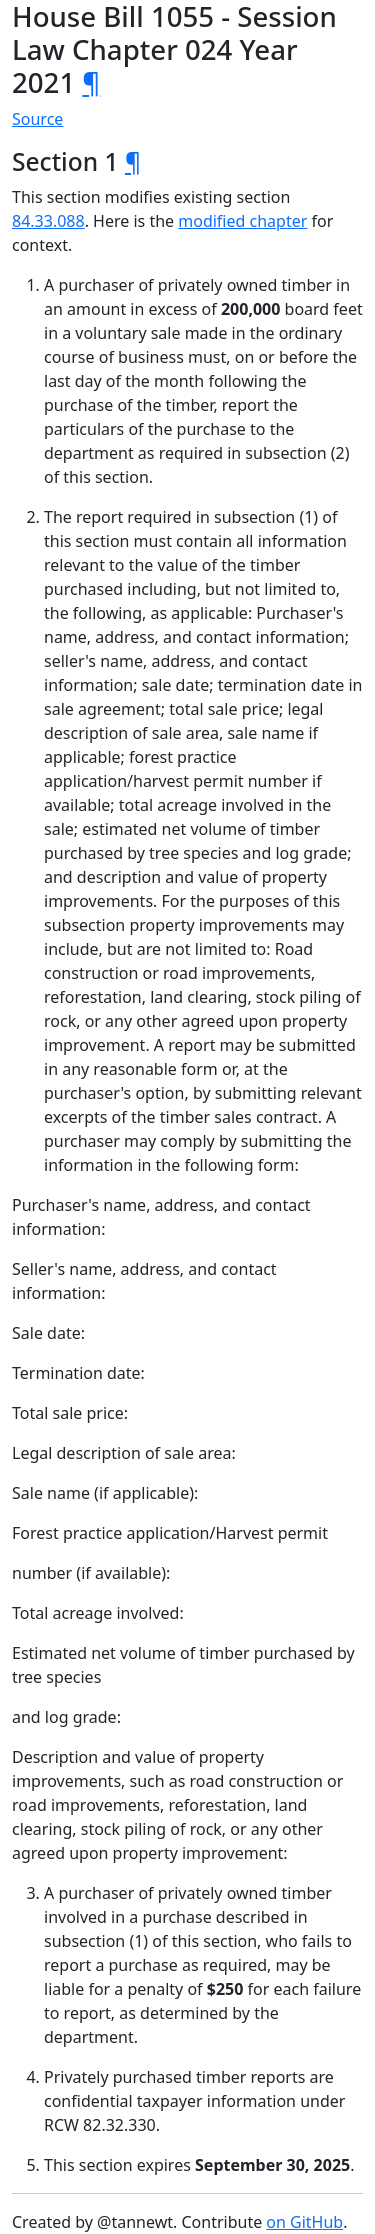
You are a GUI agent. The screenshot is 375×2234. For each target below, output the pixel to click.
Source (37, 119)
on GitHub (304, 2222)
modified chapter (242, 221)
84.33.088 (48, 221)
